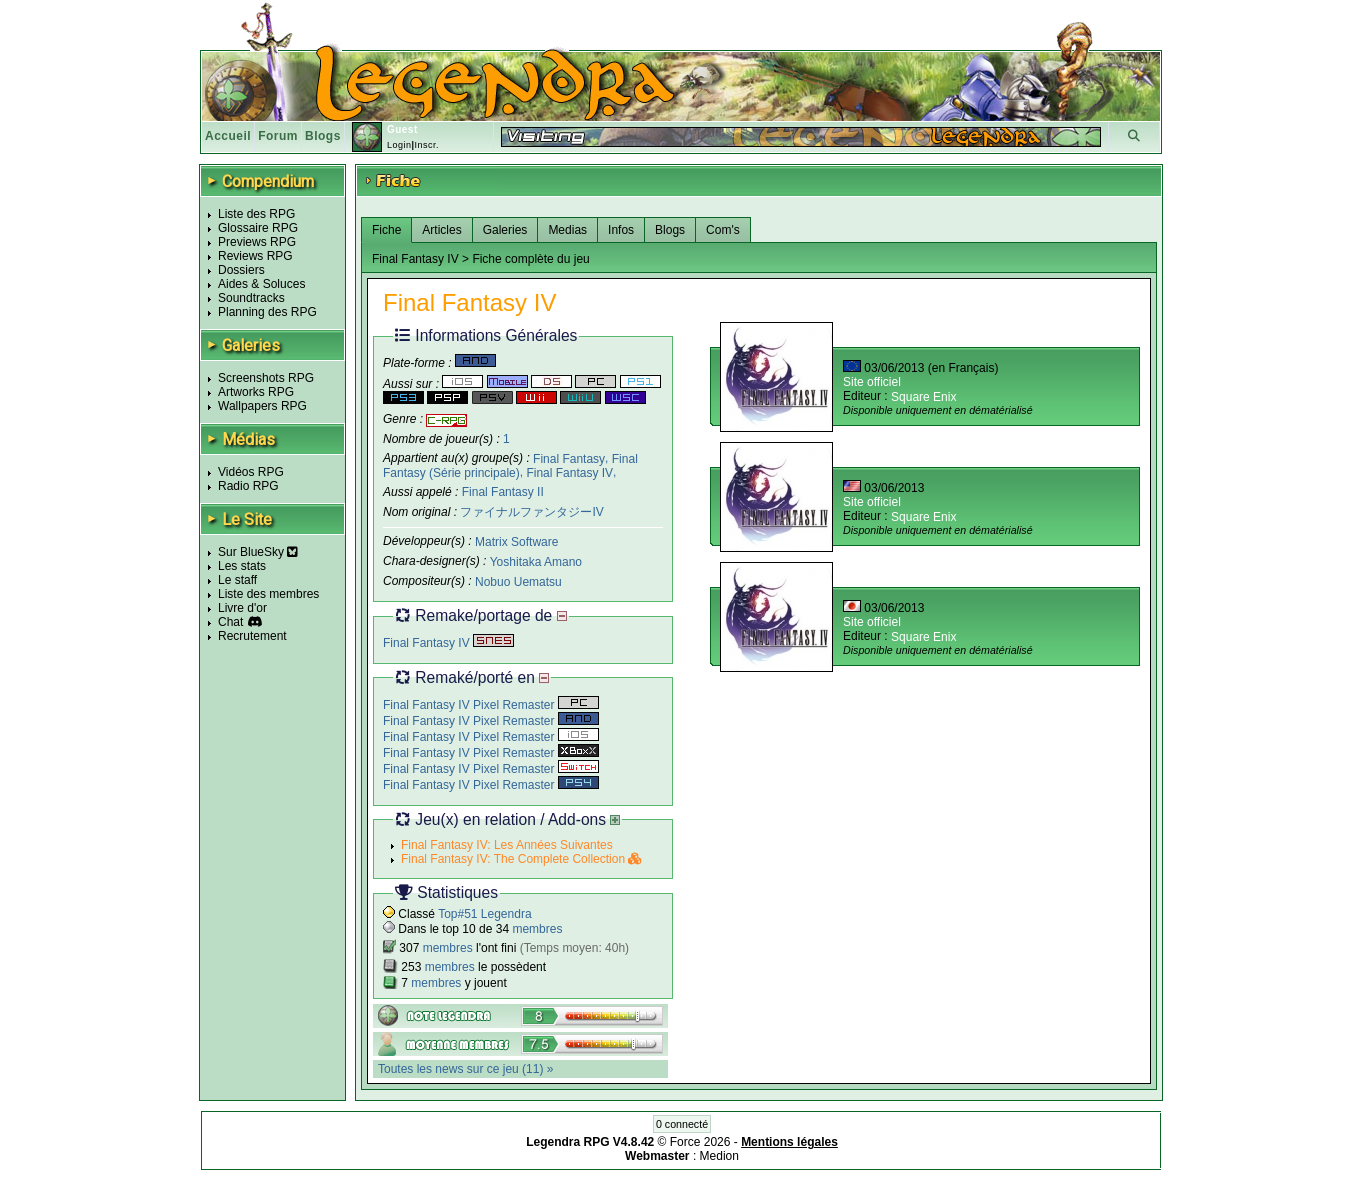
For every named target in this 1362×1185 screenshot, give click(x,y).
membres (537, 929)
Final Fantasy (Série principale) (510, 465)
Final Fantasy (569, 458)
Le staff (237, 580)
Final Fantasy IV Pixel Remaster (491, 705)
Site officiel (872, 382)
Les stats (242, 566)
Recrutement (252, 636)
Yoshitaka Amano (536, 562)
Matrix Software (516, 542)
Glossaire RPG (258, 228)
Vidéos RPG (251, 472)
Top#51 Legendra (484, 914)
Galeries (505, 230)
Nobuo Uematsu (518, 582)
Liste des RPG (256, 214)
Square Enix (923, 397)
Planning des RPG (267, 312)
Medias (567, 230)
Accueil (228, 136)
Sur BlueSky (258, 552)
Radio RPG (248, 486)
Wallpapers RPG (262, 406)
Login (399, 145)
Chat (230, 622)
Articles (441, 230)
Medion (719, 1156)
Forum (278, 136)
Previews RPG (257, 242)
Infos (621, 230)
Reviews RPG (255, 256)
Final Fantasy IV (569, 473)
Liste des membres (268, 594)
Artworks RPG (256, 392)
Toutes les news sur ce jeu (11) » (465, 1069)
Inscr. (426, 145)
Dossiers (241, 270)
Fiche (386, 230)
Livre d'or (242, 608)
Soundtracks (251, 298)
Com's (723, 230)
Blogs (323, 136)
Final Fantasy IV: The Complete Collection (521, 859)
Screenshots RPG (266, 378)
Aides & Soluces (261, 284)
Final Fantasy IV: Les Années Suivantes (507, 845)
